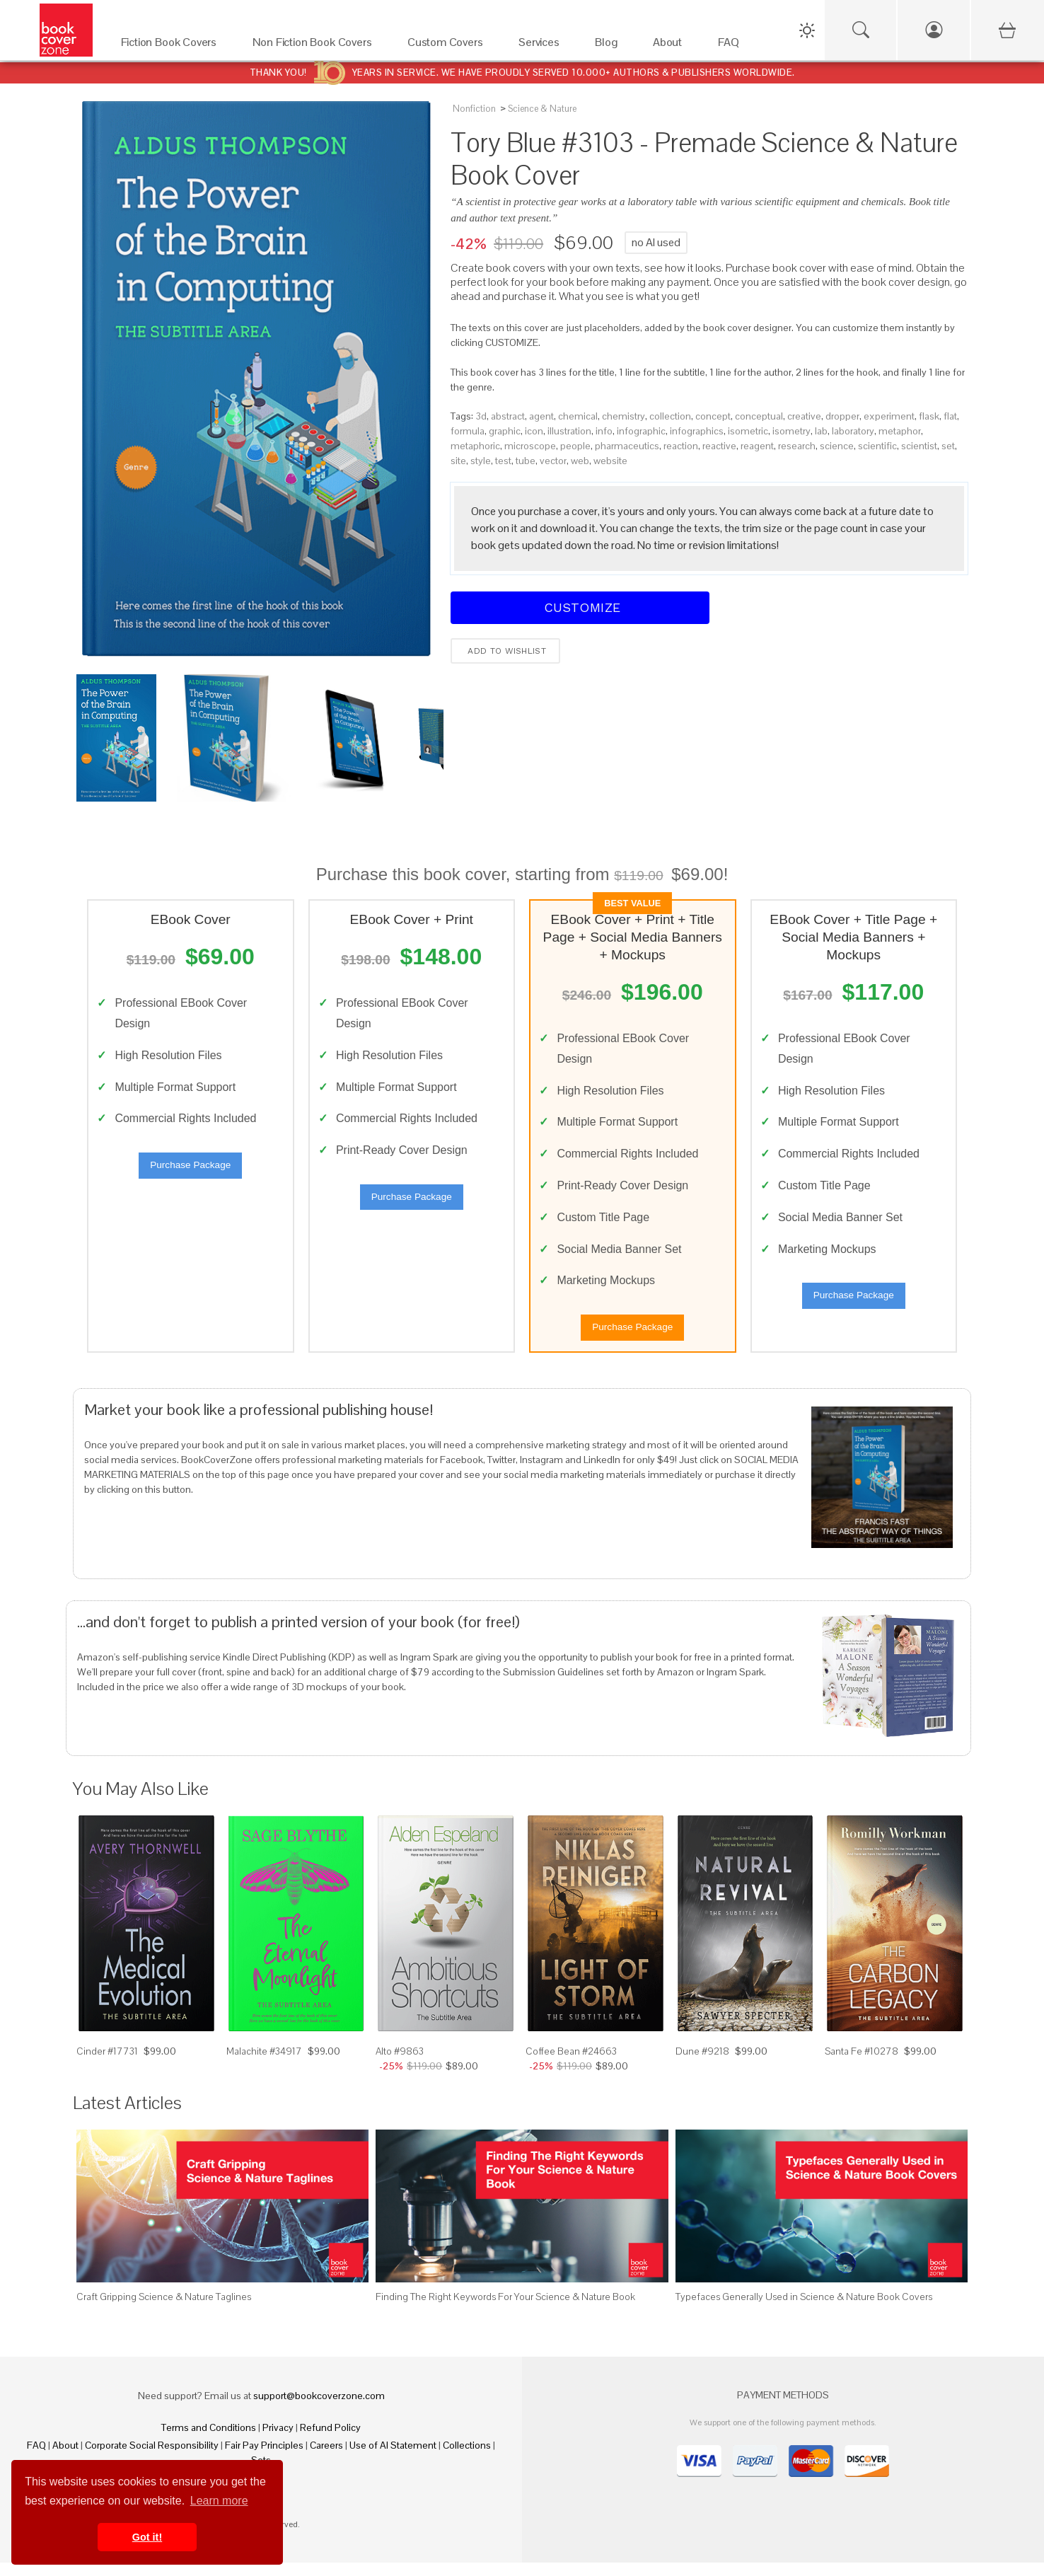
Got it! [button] (147, 2537)
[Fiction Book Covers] (172, 45)
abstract (508, 416)
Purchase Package (190, 1172)
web (580, 460)
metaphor (899, 430)
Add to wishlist (505, 651)
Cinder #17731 (107, 2064)
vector (553, 460)
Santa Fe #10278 (861, 2064)
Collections (467, 2458)
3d (481, 416)
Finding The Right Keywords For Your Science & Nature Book (505, 2310)
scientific (877, 445)
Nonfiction (474, 109)
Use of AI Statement (392, 2458)
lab (821, 430)
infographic (641, 430)
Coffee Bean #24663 (571, 2064)
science (837, 445)
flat (950, 416)
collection (670, 416)
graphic (505, 430)
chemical (578, 416)
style (480, 460)
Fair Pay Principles (264, 2458)
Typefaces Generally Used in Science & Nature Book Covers (803, 2310)
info (604, 430)
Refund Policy (330, 2441)
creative (804, 416)
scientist (919, 445)
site (458, 460)
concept (713, 416)
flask (929, 416)
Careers (326, 2458)
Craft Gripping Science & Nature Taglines (163, 2310)
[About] (671, 45)
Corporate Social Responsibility (152, 2458)
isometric (748, 430)
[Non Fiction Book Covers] (315, 45)
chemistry (623, 416)
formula (468, 430)
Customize (580, 607)
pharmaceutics (627, 445)
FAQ (36, 2458)
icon (534, 430)
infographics (697, 430)
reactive (719, 445)
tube (525, 460)
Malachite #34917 (264, 2064)
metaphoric (475, 445)
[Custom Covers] (448, 45)
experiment (889, 416)
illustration (569, 430)
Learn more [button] (219, 2501)
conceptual (759, 416)
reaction (680, 445)
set (948, 445)
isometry (791, 430)
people (575, 445)
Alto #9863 (400, 2064)
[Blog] (610, 45)
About (65, 2458)
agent (541, 416)
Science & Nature (542, 109)
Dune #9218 (702, 2064)
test (503, 460)
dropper (842, 416)
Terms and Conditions (208, 2441)
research (797, 445)
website (610, 460)
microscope (530, 445)
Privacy (278, 2441)
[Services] (542, 45)
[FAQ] (732, 45)
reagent (757, 445)
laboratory (853, 430)
